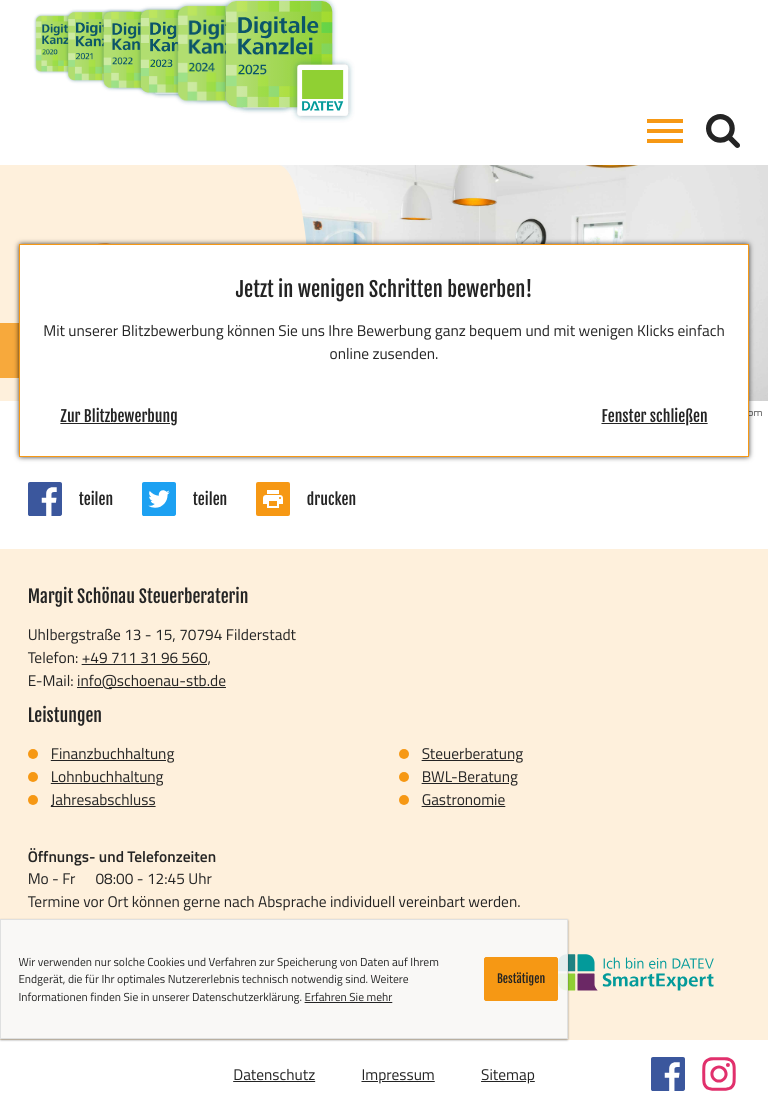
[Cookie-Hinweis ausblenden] (521, 979)
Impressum (397, 1074)
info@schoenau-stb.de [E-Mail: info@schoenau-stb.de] (151, 680)
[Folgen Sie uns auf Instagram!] (719, 1074)
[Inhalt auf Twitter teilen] (199, 499)
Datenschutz (274, 1074)
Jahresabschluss (103, 799)
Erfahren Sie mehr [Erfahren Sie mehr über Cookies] (349, 996)
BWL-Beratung (470, 776)
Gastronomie (464, 799)
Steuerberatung (473, 753)
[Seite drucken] (320, 499)
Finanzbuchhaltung (113, 753)
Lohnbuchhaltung (107, 776)
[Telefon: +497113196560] (146, 657)
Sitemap (508, 1074)
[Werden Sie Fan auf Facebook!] (668, 1074)
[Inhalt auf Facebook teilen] (85, 499)
